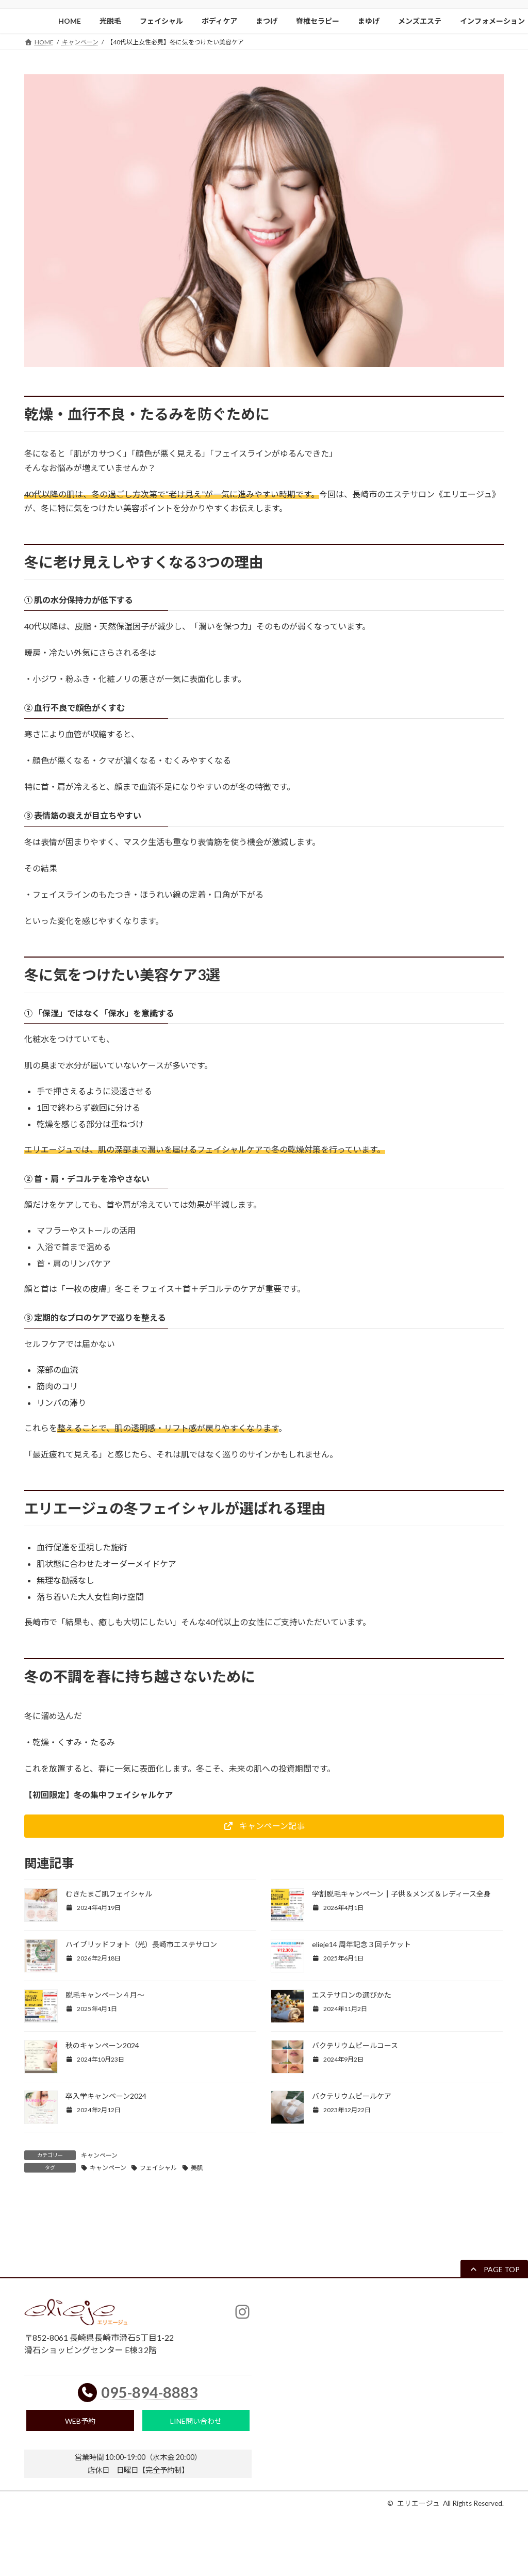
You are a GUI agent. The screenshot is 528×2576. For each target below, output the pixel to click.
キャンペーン (99, 2155)
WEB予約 (79, 2422)
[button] (264, 1826)
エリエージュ (418, 2507)
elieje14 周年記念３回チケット (361, 1944)
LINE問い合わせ (195, 2422)
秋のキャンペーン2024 (102, 2045)
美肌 (197, 2168)
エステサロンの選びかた (351, 1994)
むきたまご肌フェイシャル (108, 1893)
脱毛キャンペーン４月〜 (104, 1994)
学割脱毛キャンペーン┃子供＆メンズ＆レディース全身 (401, 1893)
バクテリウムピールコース (355, 2045)
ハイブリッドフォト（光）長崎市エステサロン (141, 1944)
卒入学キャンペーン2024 (105, 2096)
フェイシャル (158, 2168)
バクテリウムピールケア (351, 2096)
